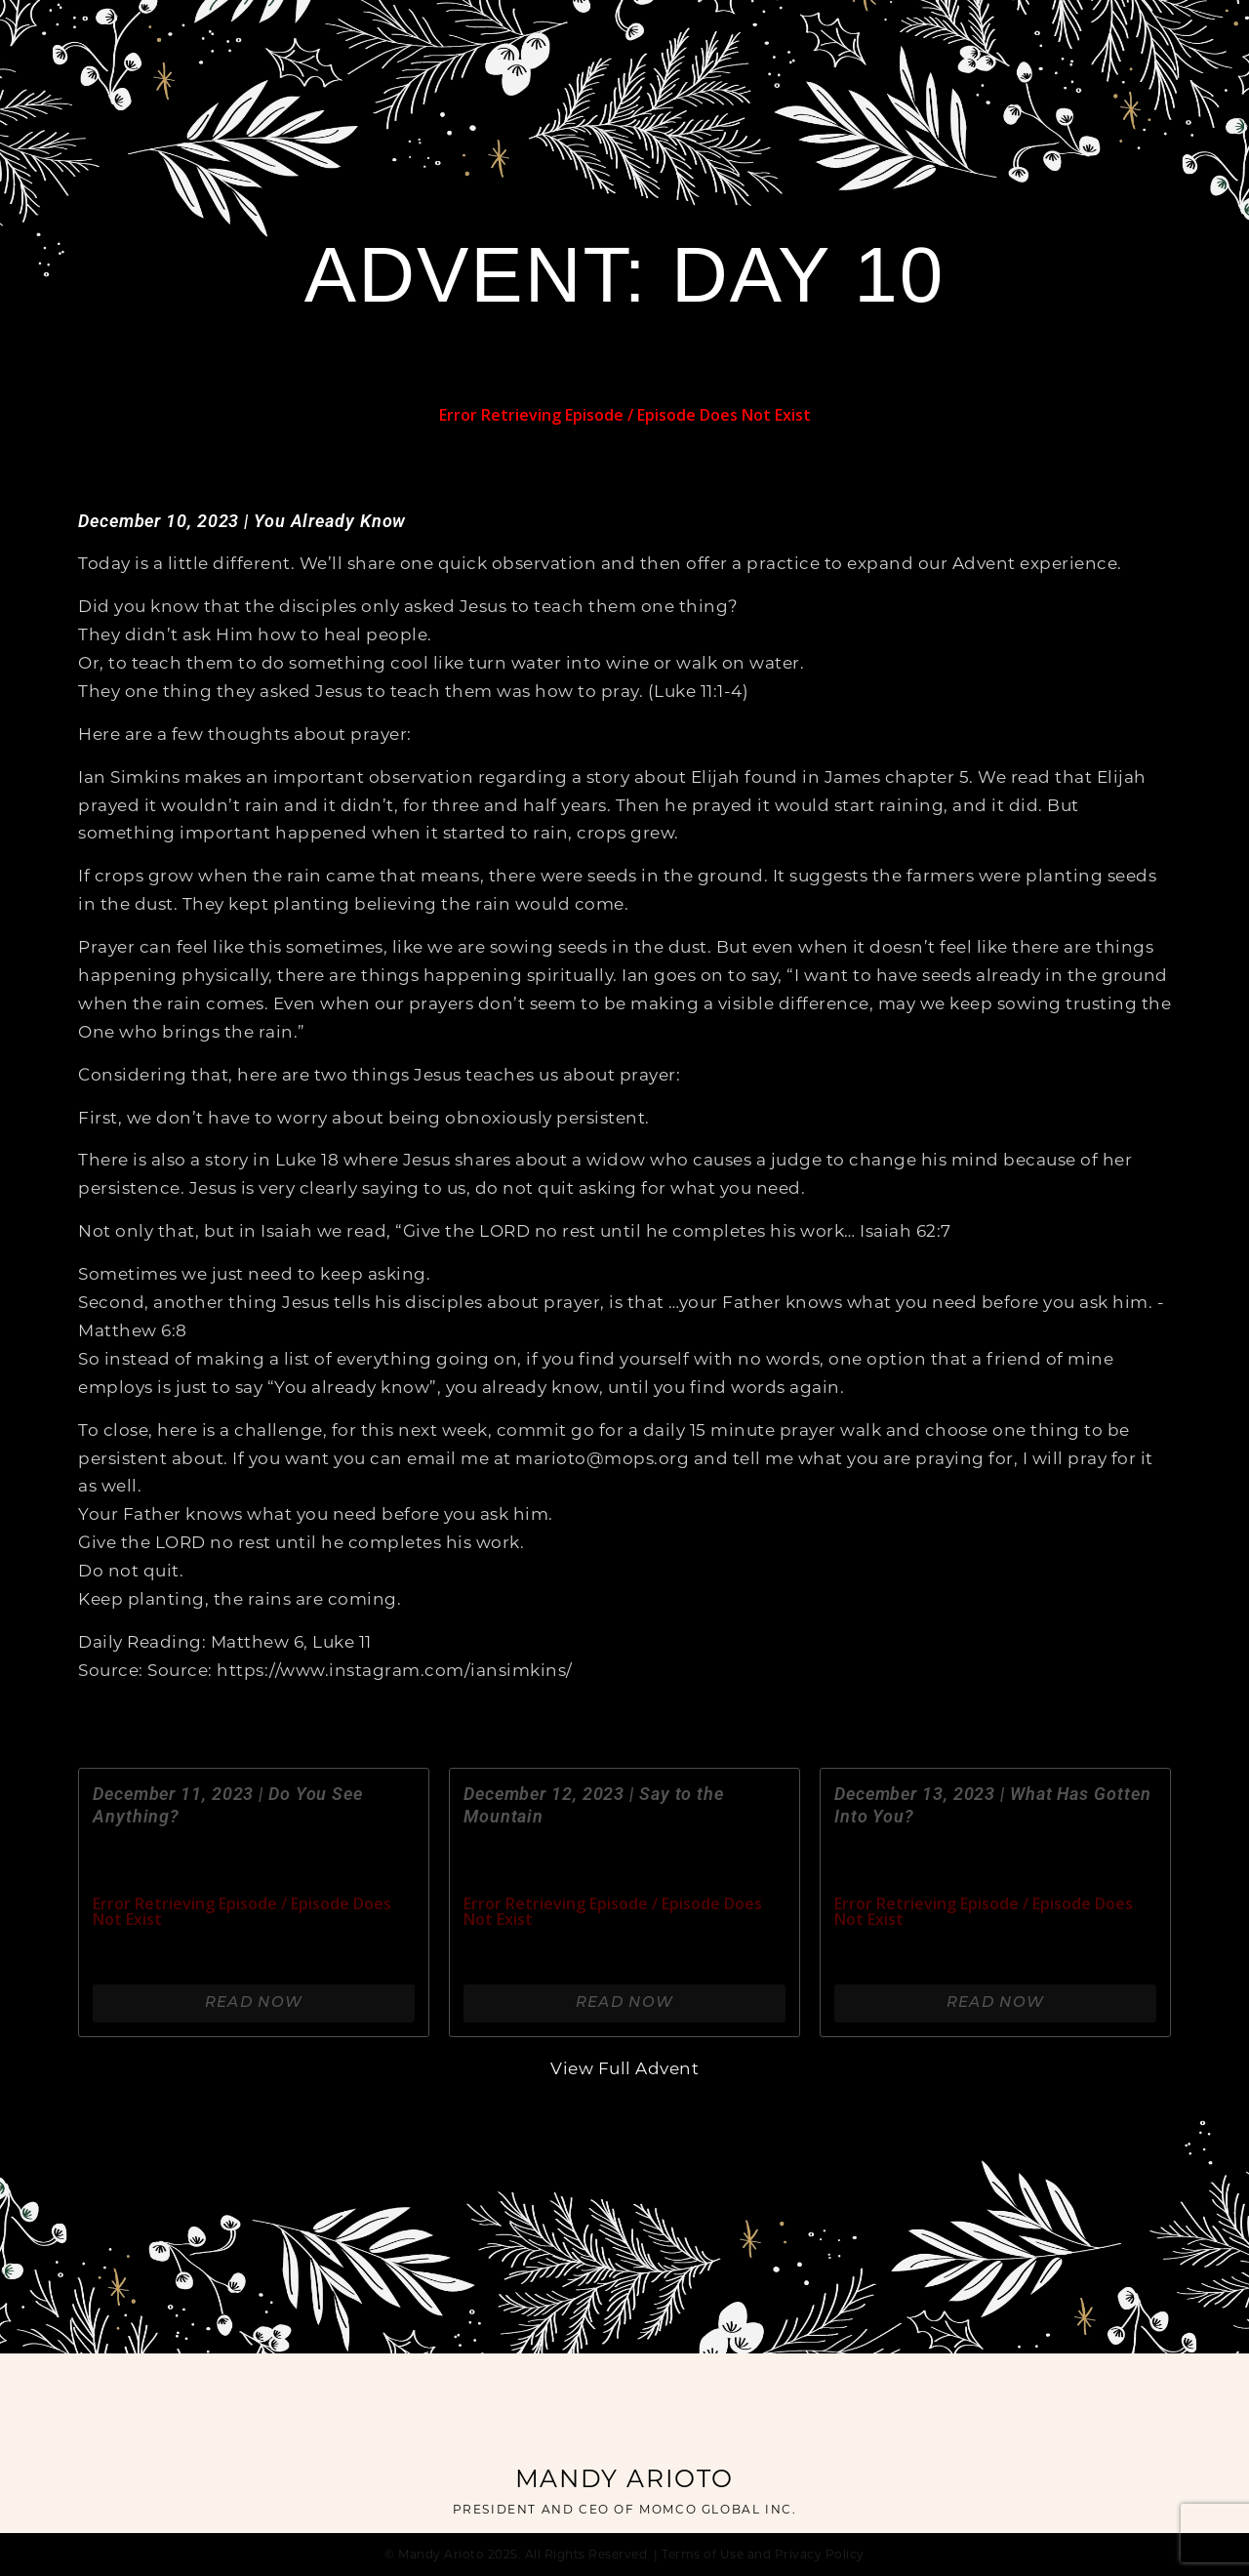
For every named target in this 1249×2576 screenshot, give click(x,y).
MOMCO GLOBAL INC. (717, 2510)
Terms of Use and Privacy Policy (763, 2555)
